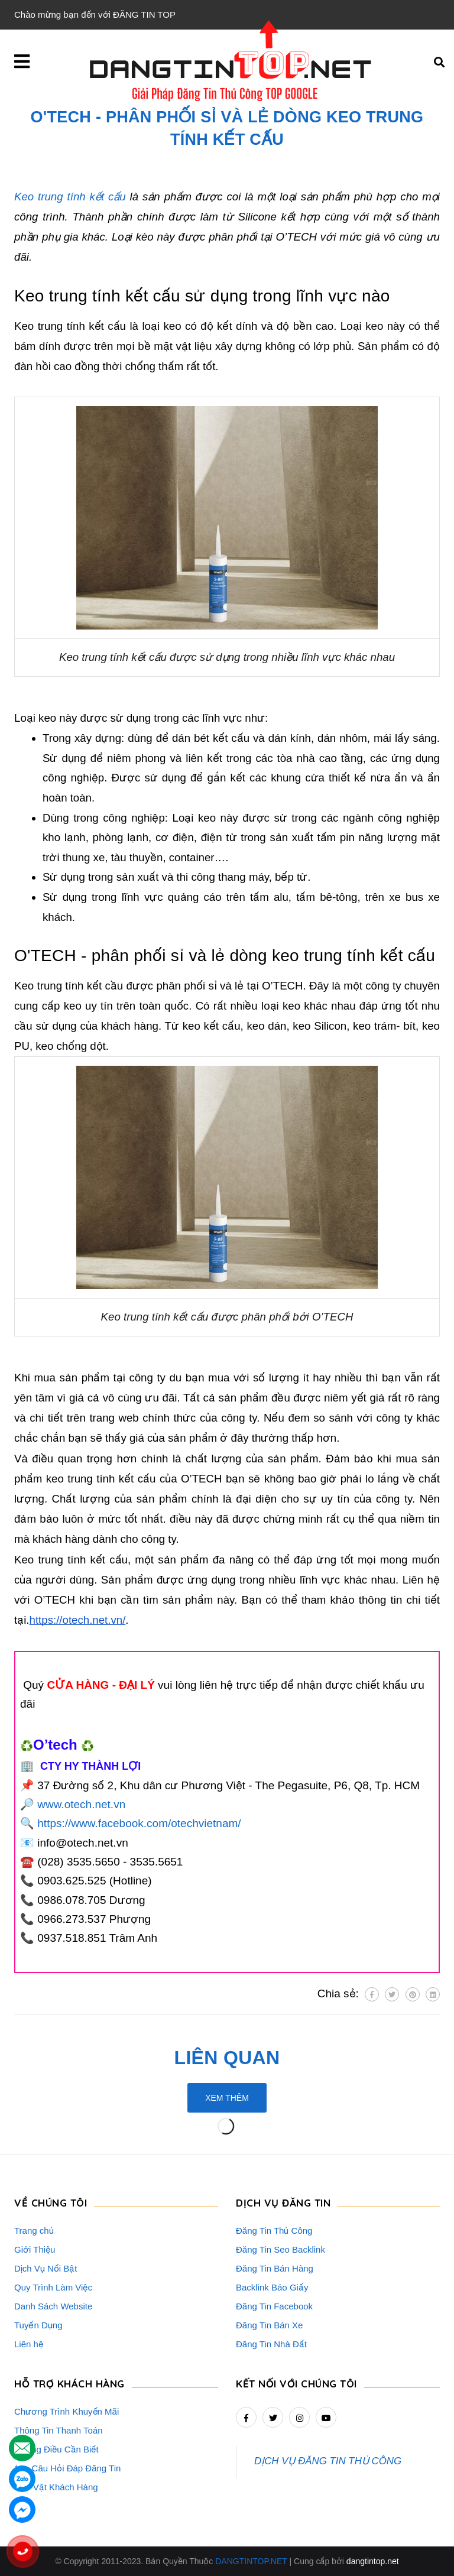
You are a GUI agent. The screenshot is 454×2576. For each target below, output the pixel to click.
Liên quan (227, 2057)
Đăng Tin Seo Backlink (280, 2249)
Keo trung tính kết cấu (70, 196)
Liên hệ (28, 2344)
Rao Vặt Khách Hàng (56, 2487)
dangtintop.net (372, 2561)
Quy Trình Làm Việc (53, 2287)
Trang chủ (34, 2230)
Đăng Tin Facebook (274, 2306)
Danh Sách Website (53, 2306)
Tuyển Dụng (38, 2325)
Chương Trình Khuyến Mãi (66, 2411)
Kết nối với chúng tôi (296, 2383)
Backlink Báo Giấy (272, 2287)
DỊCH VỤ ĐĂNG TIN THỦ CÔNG (327, 2461)
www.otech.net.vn (81, 1804)
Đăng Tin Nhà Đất (271, 2344)
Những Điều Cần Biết (56, 2449)
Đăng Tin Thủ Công (274, 2230)
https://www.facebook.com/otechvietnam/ (139, 1823)
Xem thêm (227, 2098)
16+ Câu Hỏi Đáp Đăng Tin (67, 2468)
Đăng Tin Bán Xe (269, 2325)
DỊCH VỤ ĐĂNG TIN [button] (283, 2203)
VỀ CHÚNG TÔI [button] (50, 2203)
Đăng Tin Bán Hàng (274, 2268)
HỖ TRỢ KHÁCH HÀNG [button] (69, 2383)
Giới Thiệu (34, 2249)
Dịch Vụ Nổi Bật (45, 2268)
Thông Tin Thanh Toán (58, 2430)
